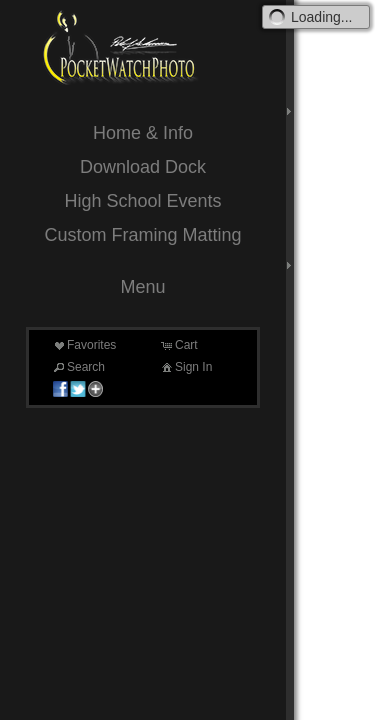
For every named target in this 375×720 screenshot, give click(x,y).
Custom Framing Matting (142, 235)
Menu (142, 287)
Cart (178, 345)
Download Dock (143, 167)
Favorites (83, 345)
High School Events (142, 201)
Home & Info (143, 133)
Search (78, 367)
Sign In (185, 367)
